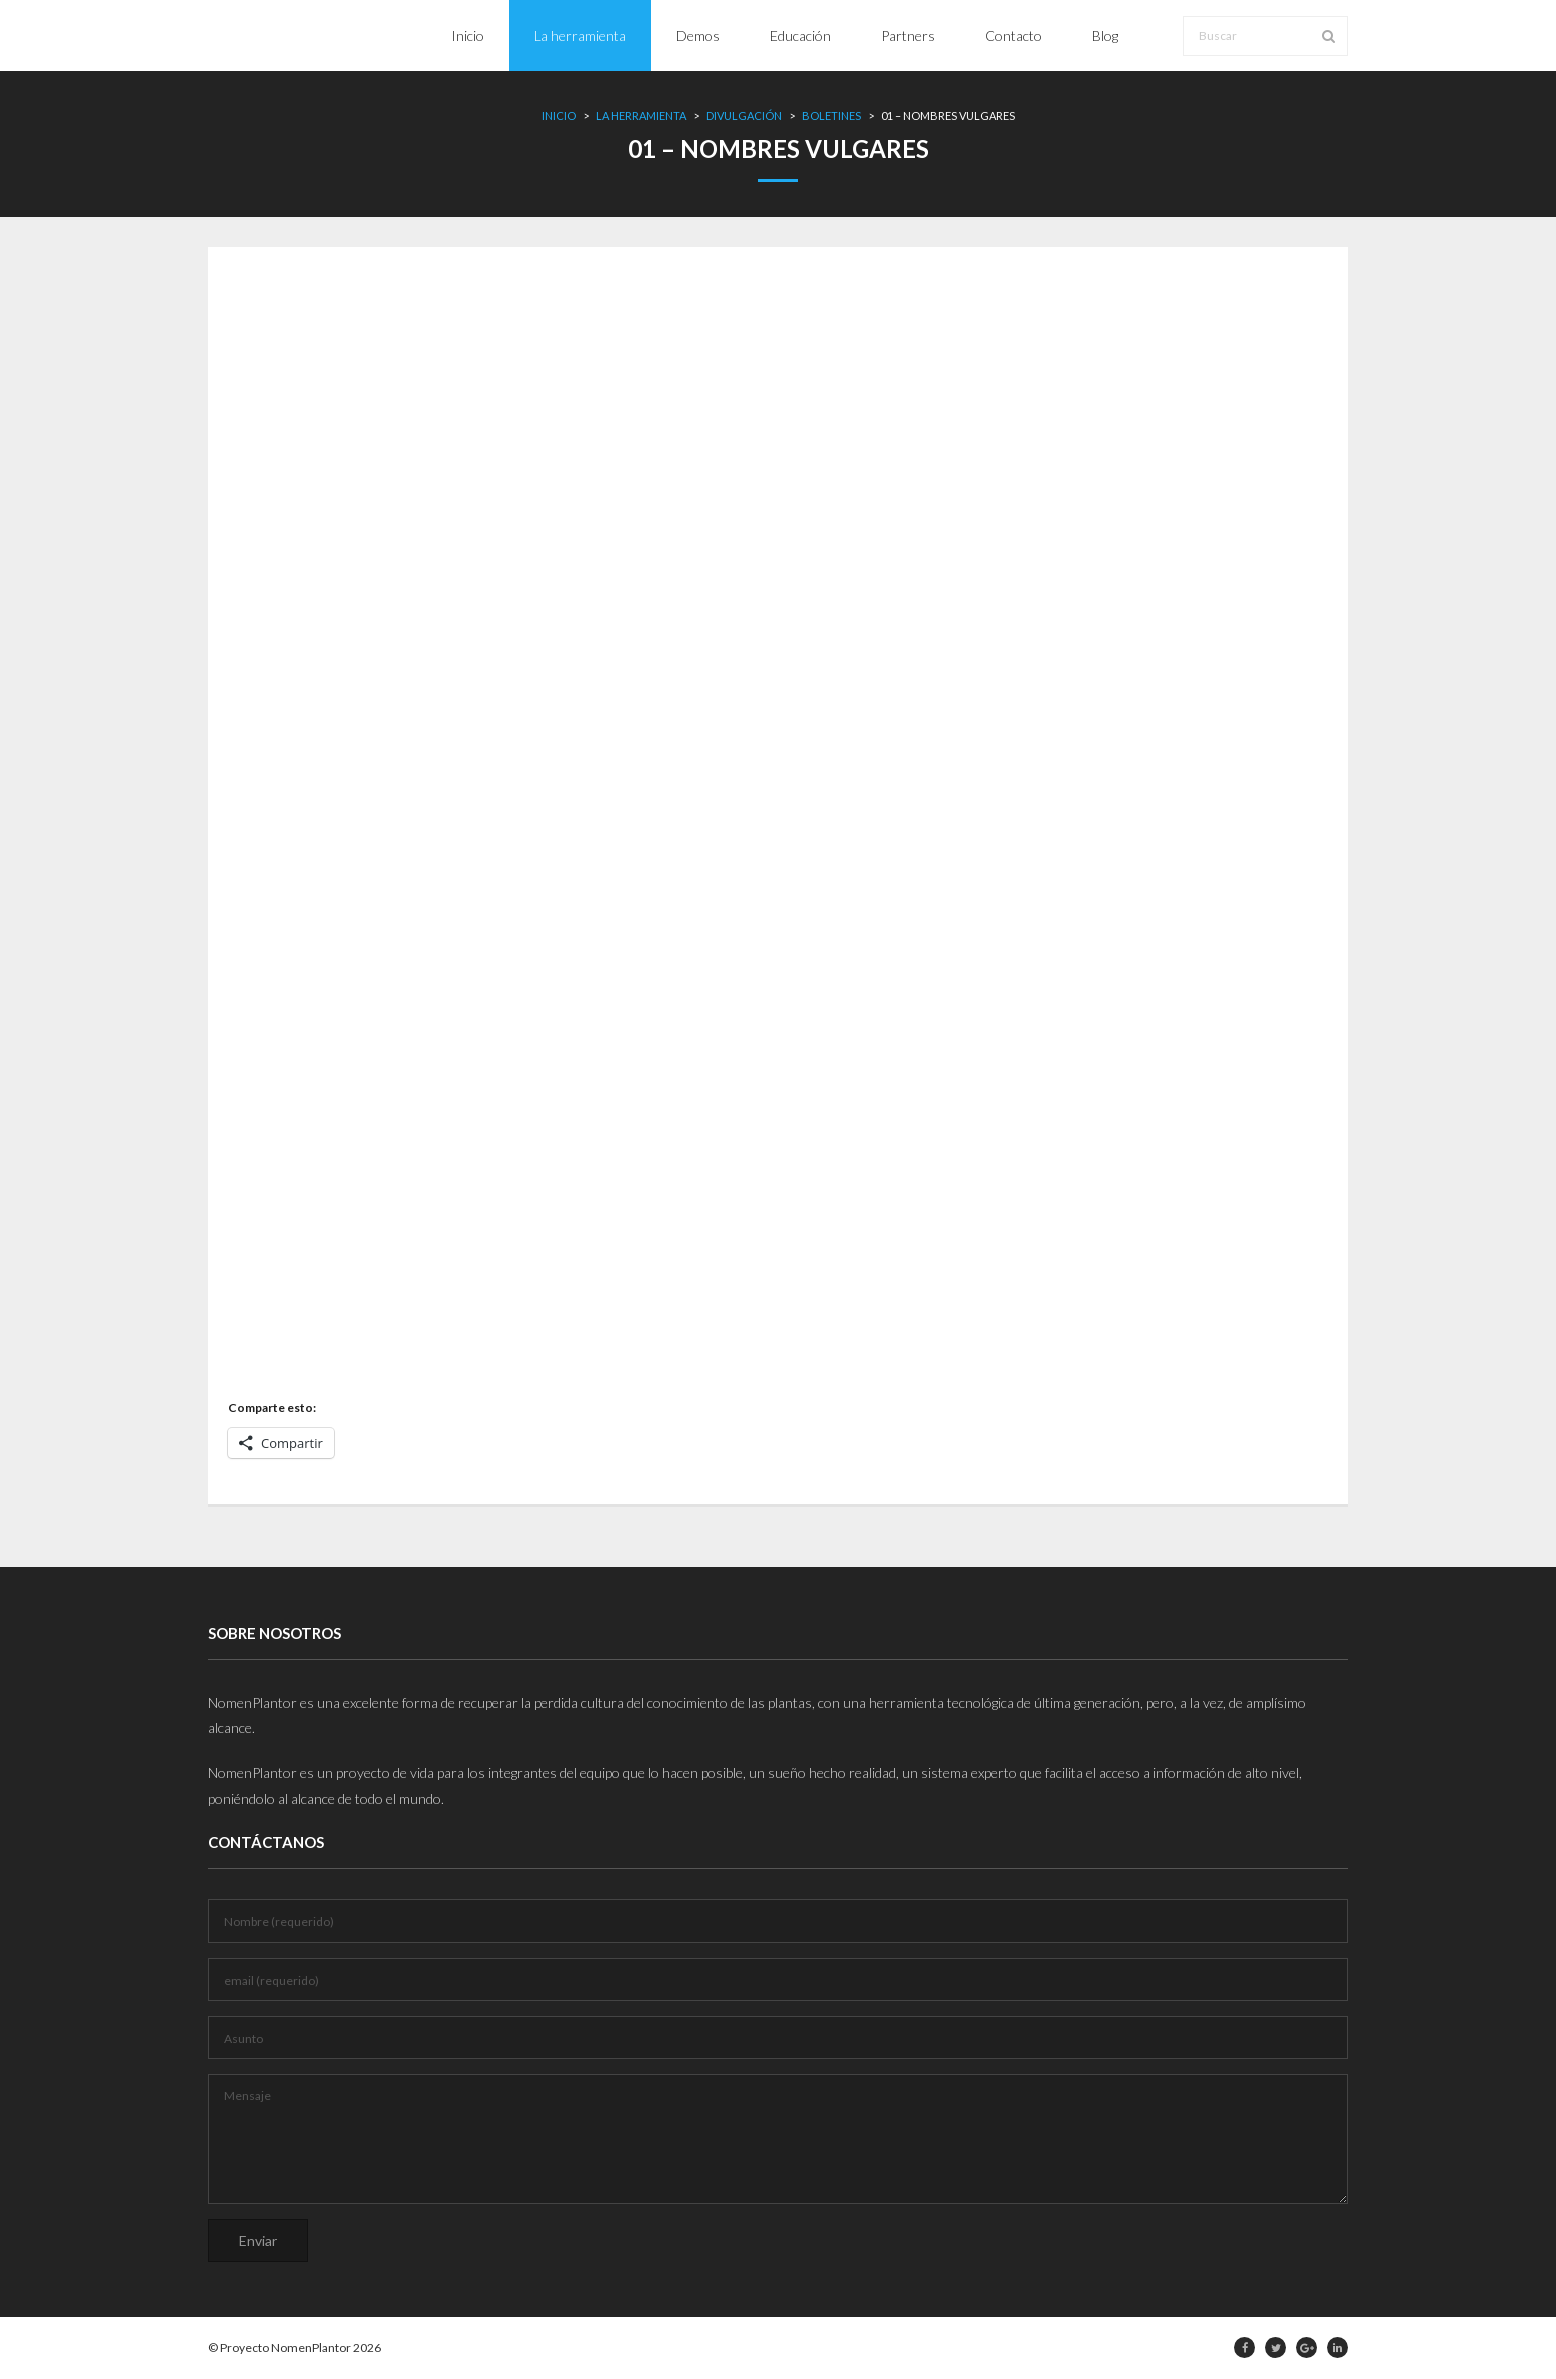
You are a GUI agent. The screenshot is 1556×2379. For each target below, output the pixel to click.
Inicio (559, 115)
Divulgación (744, 115)
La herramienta (641, 115)
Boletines (831, 115)
